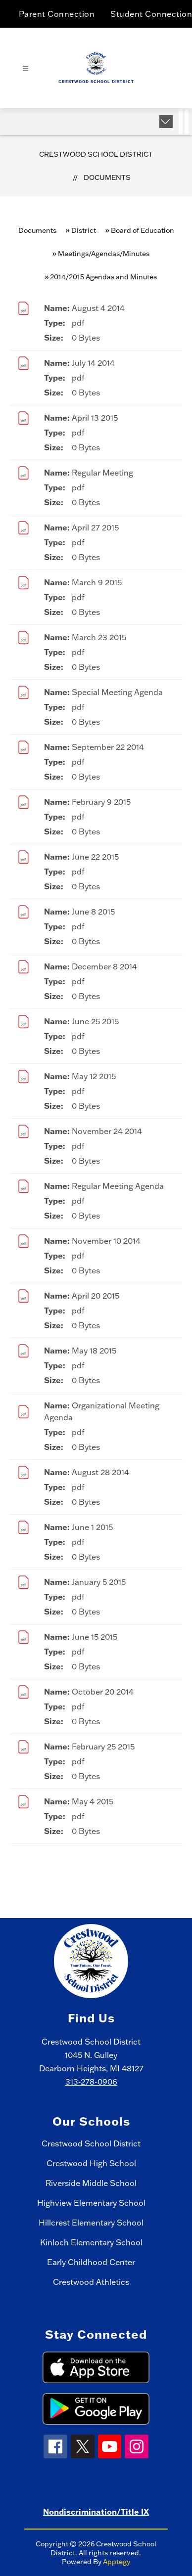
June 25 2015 (95, 1021)
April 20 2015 (95, 1296)
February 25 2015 (103, 1746)
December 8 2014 (104, 966)
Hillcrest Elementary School (91, 2222)
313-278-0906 (91, 2082)
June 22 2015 (95, 857)
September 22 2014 (108, 747)
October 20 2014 (103, 1692)
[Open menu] (25, 68)
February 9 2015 (101, 802)
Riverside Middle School (91, 2183)
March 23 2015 (99, 637)
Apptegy (116, 2561)
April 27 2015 (95, 527)
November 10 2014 (106, 1241)
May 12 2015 (94, 1076)
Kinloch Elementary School (91, 2242)
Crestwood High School (91, 2163)
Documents (107, 177)
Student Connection (151, 14)
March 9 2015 (97, 582)
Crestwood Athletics (91, 2282)
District (83, 230)
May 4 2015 (92, 1801)
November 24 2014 (107, 1131)
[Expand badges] (166, 121)
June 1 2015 (92, 1527)
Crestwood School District (96, 154)
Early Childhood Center (91, 2262)
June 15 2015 (94, 1637)
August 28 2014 (100, 1472)
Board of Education (142, 230)
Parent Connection (57, 14)
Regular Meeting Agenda (118, 1186)
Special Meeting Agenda (117, 692)
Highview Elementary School (91, 2203)
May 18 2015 (94, 1350)
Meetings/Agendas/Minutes (103, 253)
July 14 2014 (93, 363)
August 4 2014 (98, 308)
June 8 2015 (93, 912)
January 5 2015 (99, 1582)
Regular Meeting (102, 473)
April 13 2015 (95, 418)
